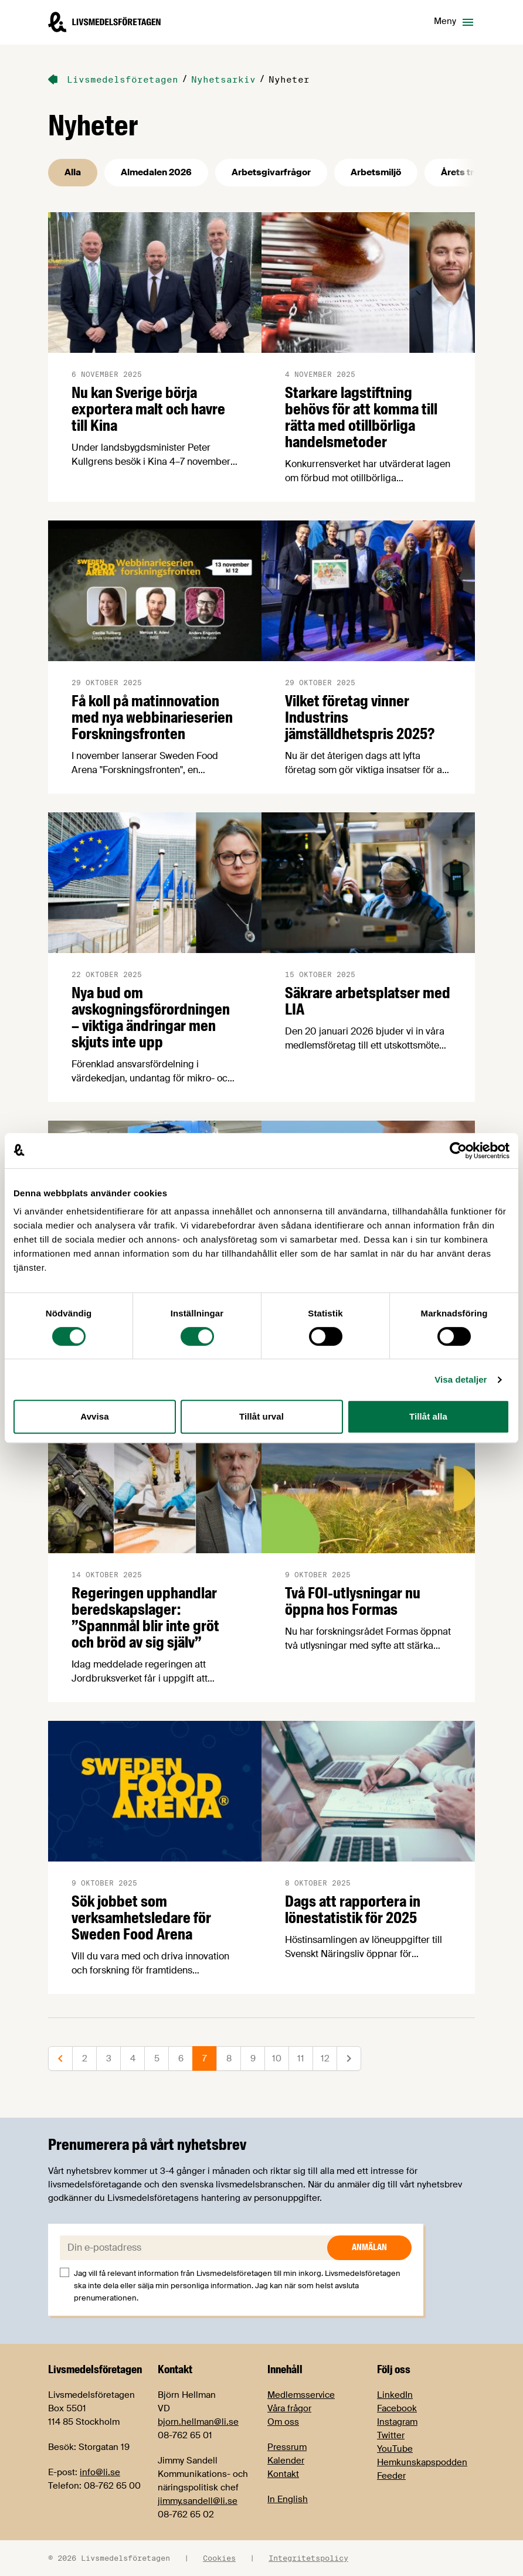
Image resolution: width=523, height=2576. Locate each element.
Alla (72, 172)
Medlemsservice (301, 2395)
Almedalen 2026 (156, 172)
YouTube (395, 2449)
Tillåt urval (261, 1416)
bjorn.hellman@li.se (198, 2422)
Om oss (283, 2422)
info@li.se (100, 2472)
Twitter (391, 2435)
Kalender (285, 2460)
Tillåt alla (428, 1416)
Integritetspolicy (308, 2558)
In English (287, 2499)
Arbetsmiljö (376, 172)
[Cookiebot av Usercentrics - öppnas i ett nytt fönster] (458, 1150)
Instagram (397, 2422)
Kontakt (283, 2474)
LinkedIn (395, 2395)
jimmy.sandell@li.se (197, 2501)
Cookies (219, 2558)
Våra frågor (289, 2408)
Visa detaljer (460, 1379)
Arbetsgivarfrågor (271, 172)
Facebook (397, 2408)
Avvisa (94, 1416)
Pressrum (287, 2447)
